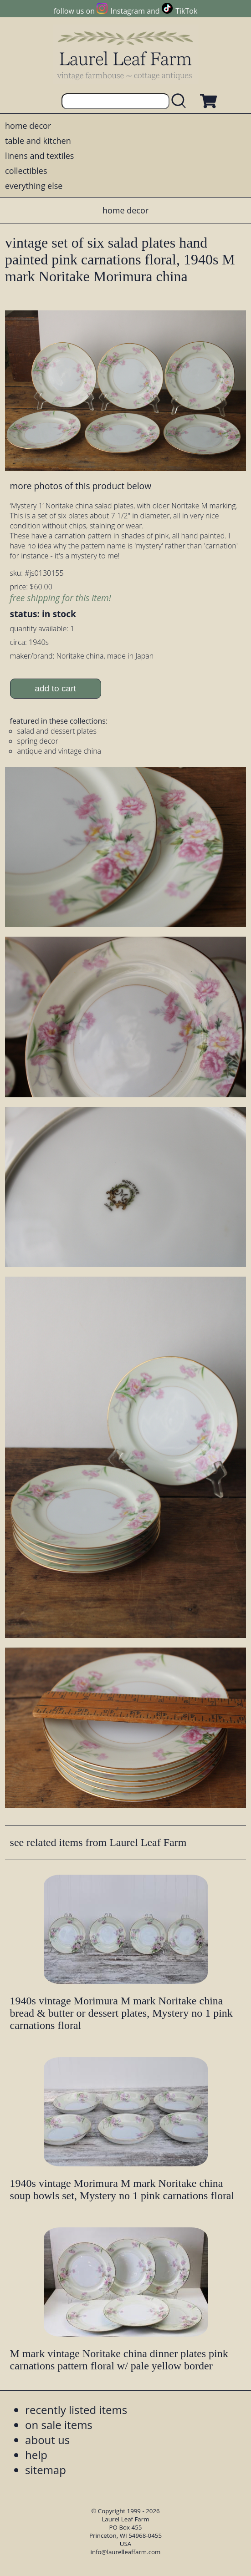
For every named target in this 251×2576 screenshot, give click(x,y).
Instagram (128, 11)
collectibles (26, 170)
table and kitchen (38, 140)
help (36, 2454)
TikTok (186, 11)
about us (47, 2439)
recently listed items (76, 2409)
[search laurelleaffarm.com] (180, 101)
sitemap (45, 2469)
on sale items (58, 2424)
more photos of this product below (80, 486)
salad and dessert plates (57, 731)
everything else (33, 185)
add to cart (55, 688)
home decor (28, 125)
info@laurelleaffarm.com (126, 2552)
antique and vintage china (59, 751)
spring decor (37, 741)
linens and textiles (39, 155)
